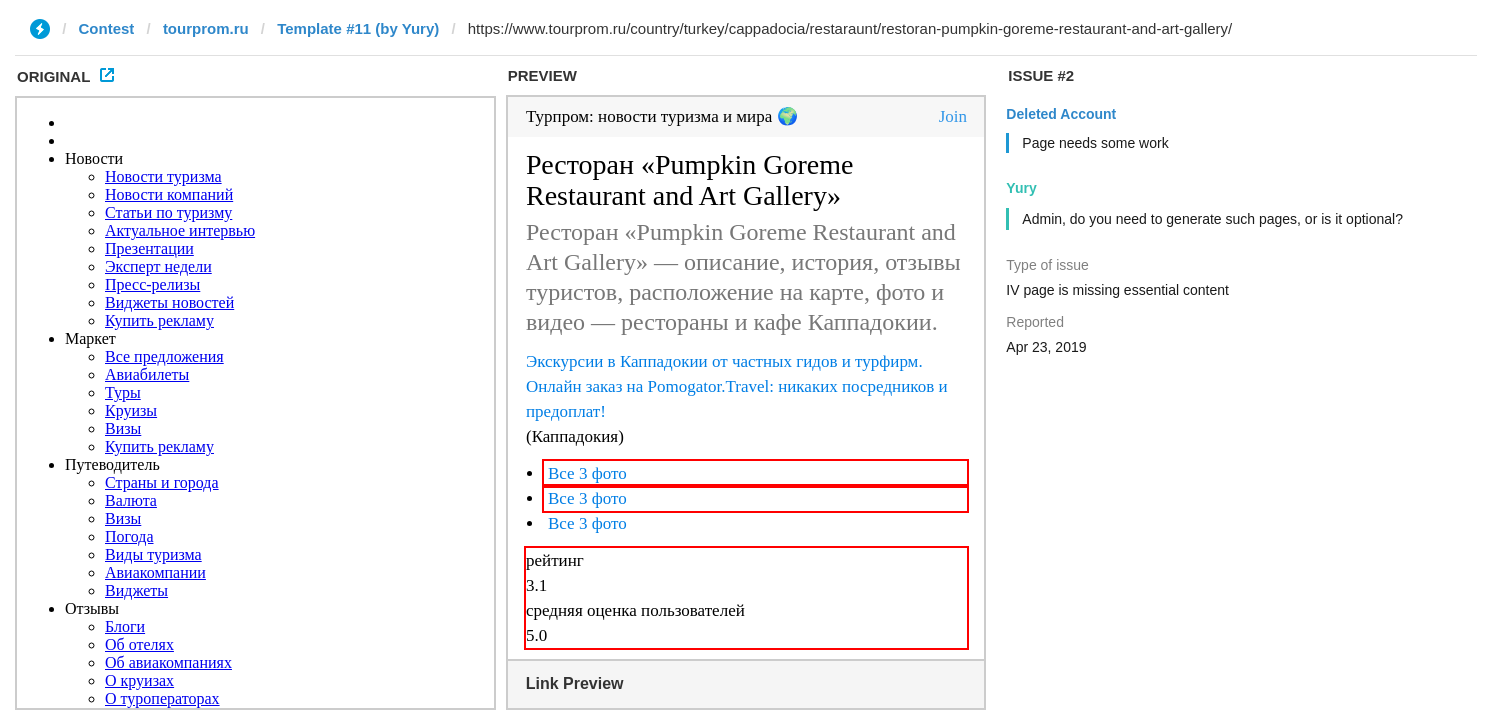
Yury (1021, 188)
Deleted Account (1061, 114)
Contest (107, 28)
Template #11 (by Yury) (358, 28)
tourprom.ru (206, 28)
